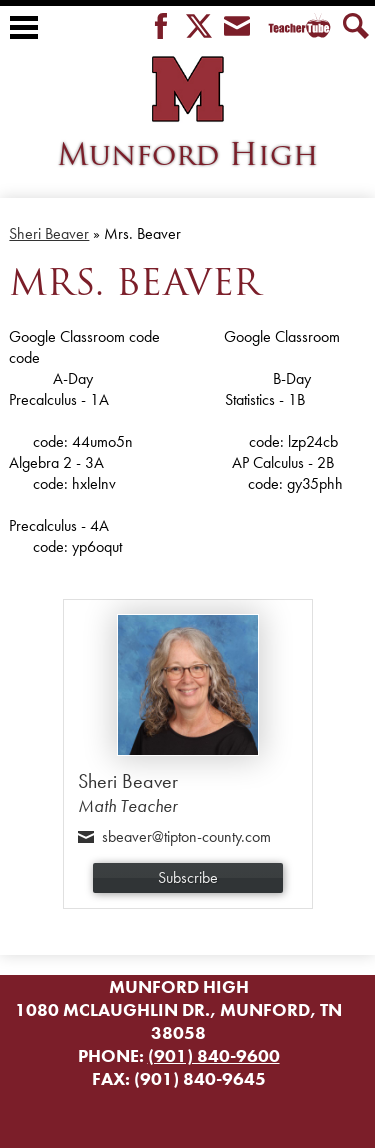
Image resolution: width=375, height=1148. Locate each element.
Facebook (161, 27)
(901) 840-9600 (214, 1055)
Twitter (199, 27)
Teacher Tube (296, 27)
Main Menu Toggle (24, 27)
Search (356, 27)
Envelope (237, 27)
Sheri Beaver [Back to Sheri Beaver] (49, 233)
